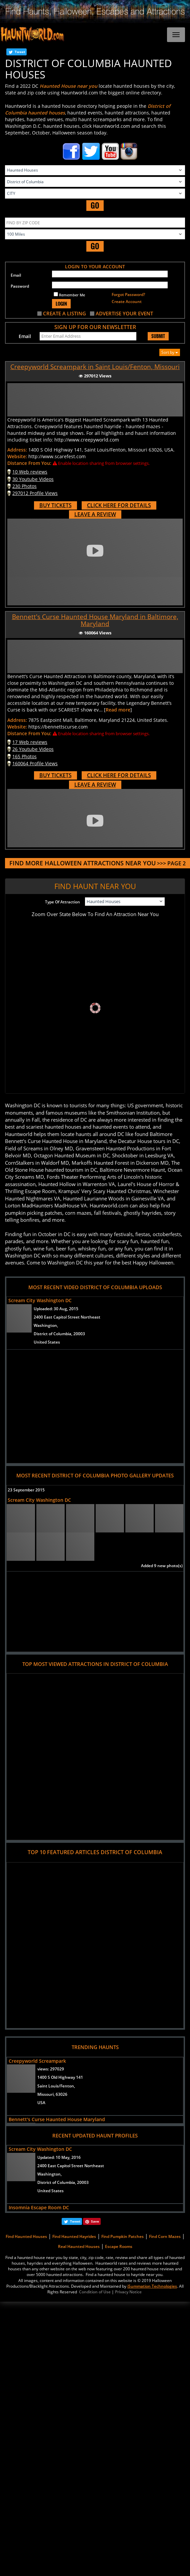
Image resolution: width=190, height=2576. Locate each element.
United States (47, 1342)
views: (50, 2069)
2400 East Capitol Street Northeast (67, 1317)
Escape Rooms (118, 2246)
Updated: (59, 2157)
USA (41, 2102)
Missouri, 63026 (52, 2094)
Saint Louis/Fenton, (56, 2086)
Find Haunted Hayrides (74, 2236)
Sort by (169, 352)
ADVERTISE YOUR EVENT (124, 313)
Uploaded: (56, 1309)
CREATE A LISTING (64, 313)
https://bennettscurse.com (58, 727)
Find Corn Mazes (165, 2236)
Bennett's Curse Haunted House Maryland (57, 2119)
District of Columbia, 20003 (59, 1334)
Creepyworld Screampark (37, 2061)
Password (20, 286)
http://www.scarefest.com (57, 456)
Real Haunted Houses (79, 2246)
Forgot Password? (128, 294)
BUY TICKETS (55, 505)
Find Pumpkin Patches (122, 2236)
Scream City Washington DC (40, 1300)
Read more (118, 709)
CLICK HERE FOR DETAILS (119, 505)
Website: (17, 456)
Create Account (127, 301)
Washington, (46, 1325)
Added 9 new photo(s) (162, 1565)
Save (95, 2221)
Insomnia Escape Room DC (39, 2207)
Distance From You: (29, 463)
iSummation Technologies (152, 2286)
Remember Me (69, 294)
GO (95, 205)
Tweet (20, 51)
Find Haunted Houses (26, 2236)
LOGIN (61, 303)
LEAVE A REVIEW (95, 514)
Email (16, 275)
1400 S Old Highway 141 (60, 2077)
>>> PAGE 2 (97, 863)
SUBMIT (158, 336)
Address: (17, 450)
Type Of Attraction (62, 902)
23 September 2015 (26, 1490)
